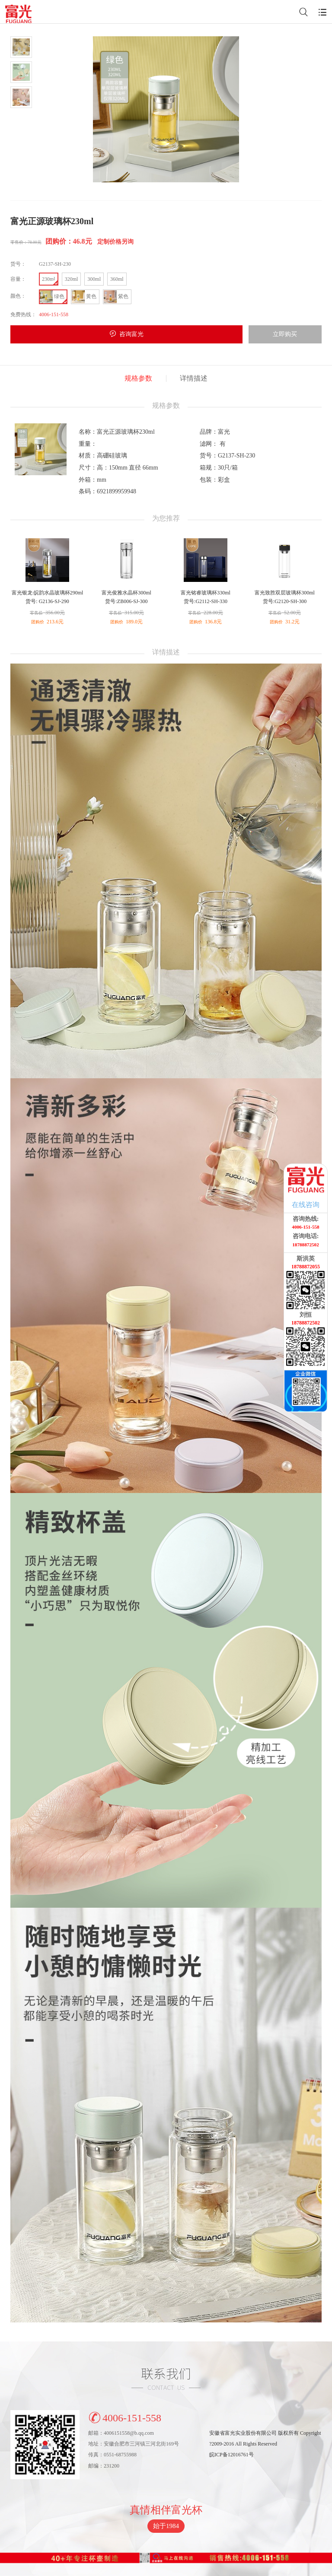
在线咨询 (305, 1204)
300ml (94, 279)
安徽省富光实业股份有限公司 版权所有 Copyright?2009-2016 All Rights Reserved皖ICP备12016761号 (265, 2444)
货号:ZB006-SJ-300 (126, 601)
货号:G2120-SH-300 (284, 601)
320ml (71, 279)
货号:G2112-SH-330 (205, 601)
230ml (48, 279)
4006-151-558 (124, 2417)
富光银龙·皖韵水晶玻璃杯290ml (47, 593)
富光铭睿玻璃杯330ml (205, 593)
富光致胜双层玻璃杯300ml (285, 593)
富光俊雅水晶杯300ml (126, 593)
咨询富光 (131, 334)
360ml (117, 279)
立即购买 (285, 334)
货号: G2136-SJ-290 (47, 601)
